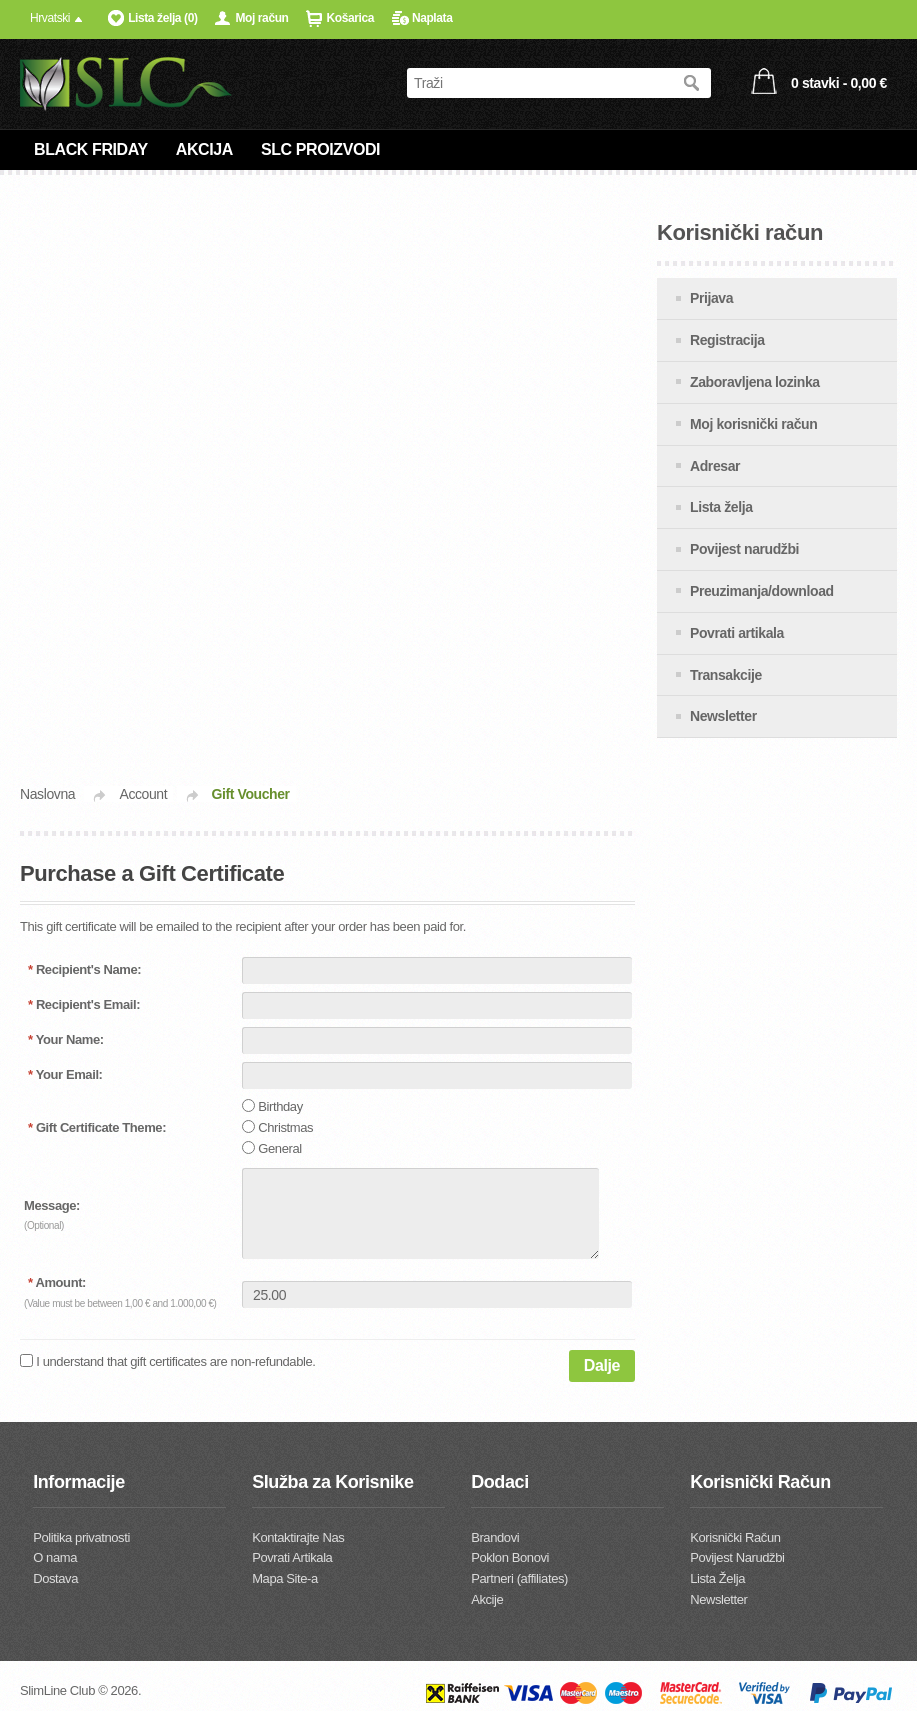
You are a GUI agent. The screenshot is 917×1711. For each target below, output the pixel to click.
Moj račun (261, 18)
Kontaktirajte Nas (298, 1537)
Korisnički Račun (735, 1537)
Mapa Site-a (285, 1578)
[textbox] (539, 83)
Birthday (280, 1106)
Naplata (432, 18)
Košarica (350, 18)
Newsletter (718, 1599)
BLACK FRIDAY (91, 149)
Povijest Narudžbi (737, 1557)
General (279, 1148)
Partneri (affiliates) (519, 1578)
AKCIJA (204, 149)
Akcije (487, 1599)
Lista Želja (717, 1578)
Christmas (285, 1127)
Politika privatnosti (81, 1537)
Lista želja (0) (162, 18)
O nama (55, 1557)
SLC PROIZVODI (320, 149)
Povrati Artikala (292, 1557)
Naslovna (47, 794)
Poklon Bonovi (510, 1557)
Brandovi (495, 1537)
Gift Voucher (251, 794)
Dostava (55, 1578)
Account (143, 794)
